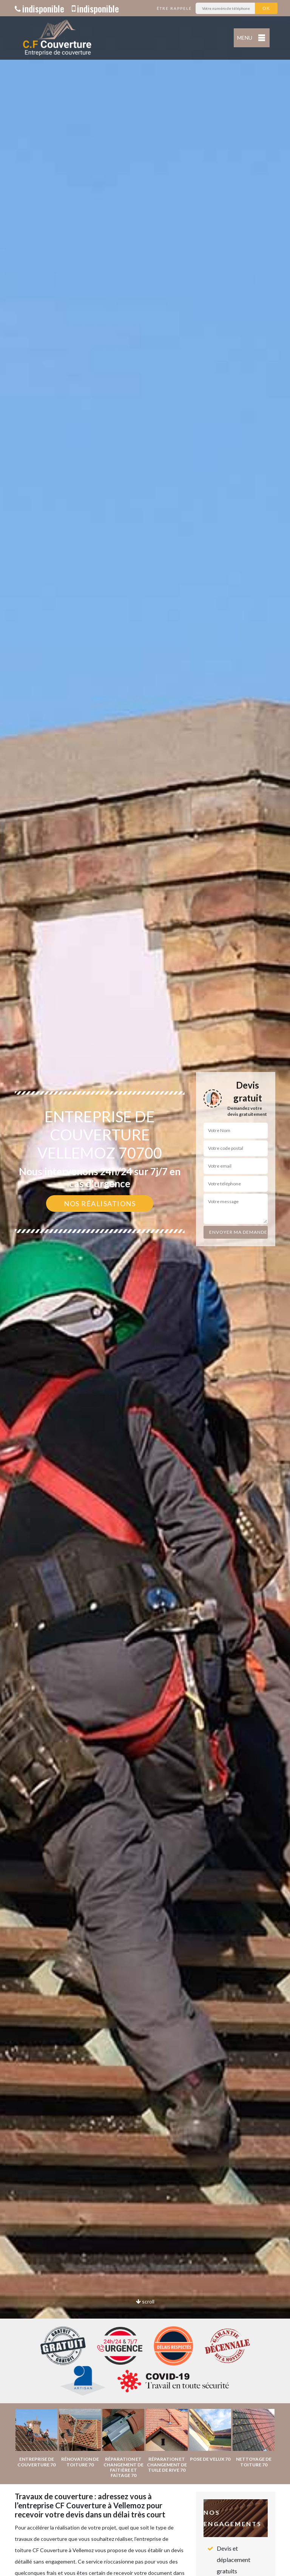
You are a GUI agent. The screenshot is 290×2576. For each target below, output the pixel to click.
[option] (145, 1288)
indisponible (39, 8)
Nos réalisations (100, 1203)
